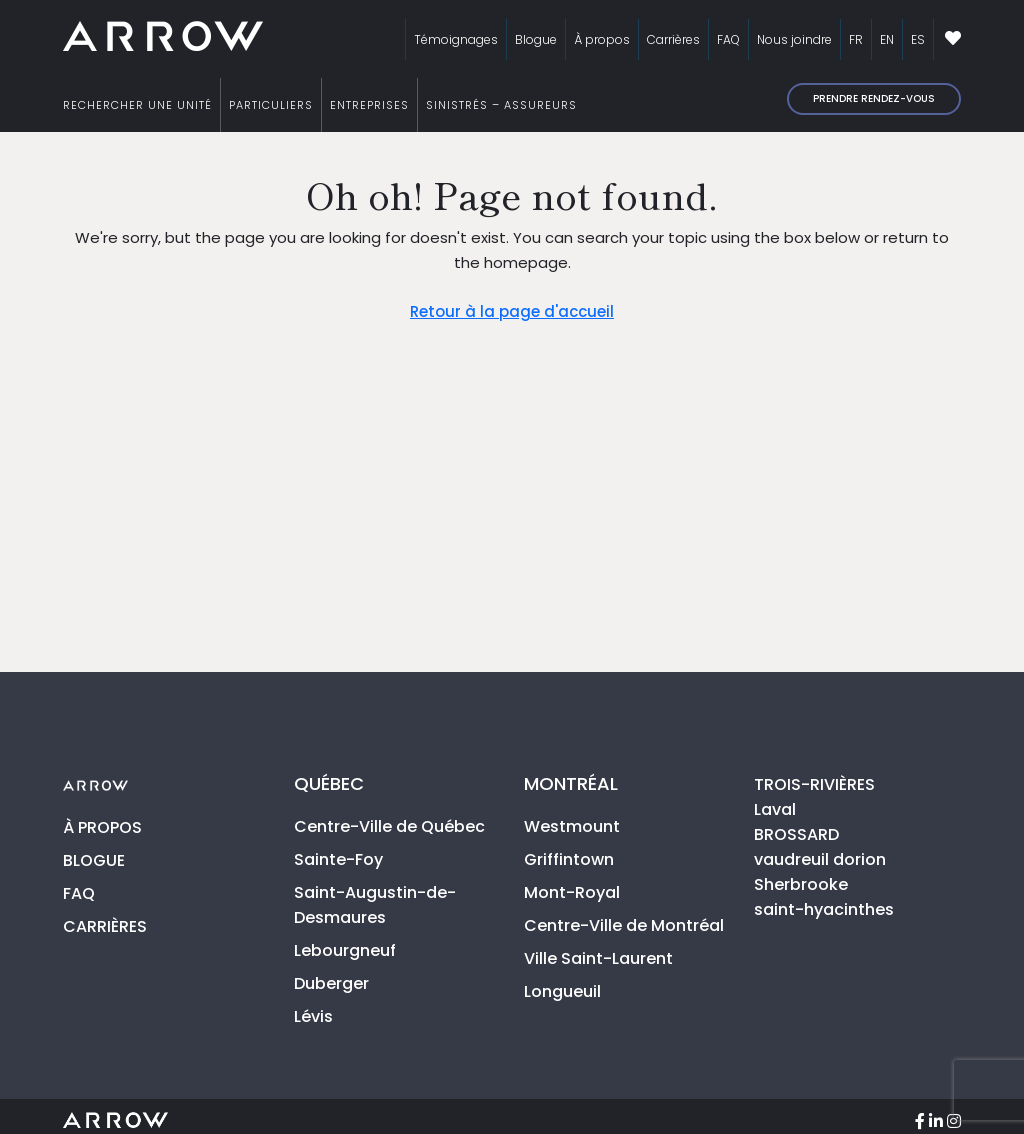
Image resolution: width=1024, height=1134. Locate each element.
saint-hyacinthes (824, 909)
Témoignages (456, 39)
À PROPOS (102, 827)
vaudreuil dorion (820, 859)
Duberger (331, 983)
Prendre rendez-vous (874, 98)
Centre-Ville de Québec (389, 826)
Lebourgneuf (345, 950)
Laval (775, 809)
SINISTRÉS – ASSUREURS (501, 105)
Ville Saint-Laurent (598, 958)
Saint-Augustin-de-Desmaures (375, 905)
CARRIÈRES (105, 926)
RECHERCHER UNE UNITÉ (137, 105)
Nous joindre (794, 39)
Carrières (673, 39)
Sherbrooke (801, 884)
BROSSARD (796, 834)
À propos (602, 39)
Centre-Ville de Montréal (624, 925)
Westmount (572, 826)
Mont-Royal (572, 892)
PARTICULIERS (271, 105)
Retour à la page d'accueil (512, 311)
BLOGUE (94, 860)
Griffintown (569, 859)
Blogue (536, 39)
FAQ (728, 39)
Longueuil (562, 991)
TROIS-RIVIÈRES (814, 784)
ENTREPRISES (369, 105)
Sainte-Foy (338, 859)
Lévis (313, 1016)
